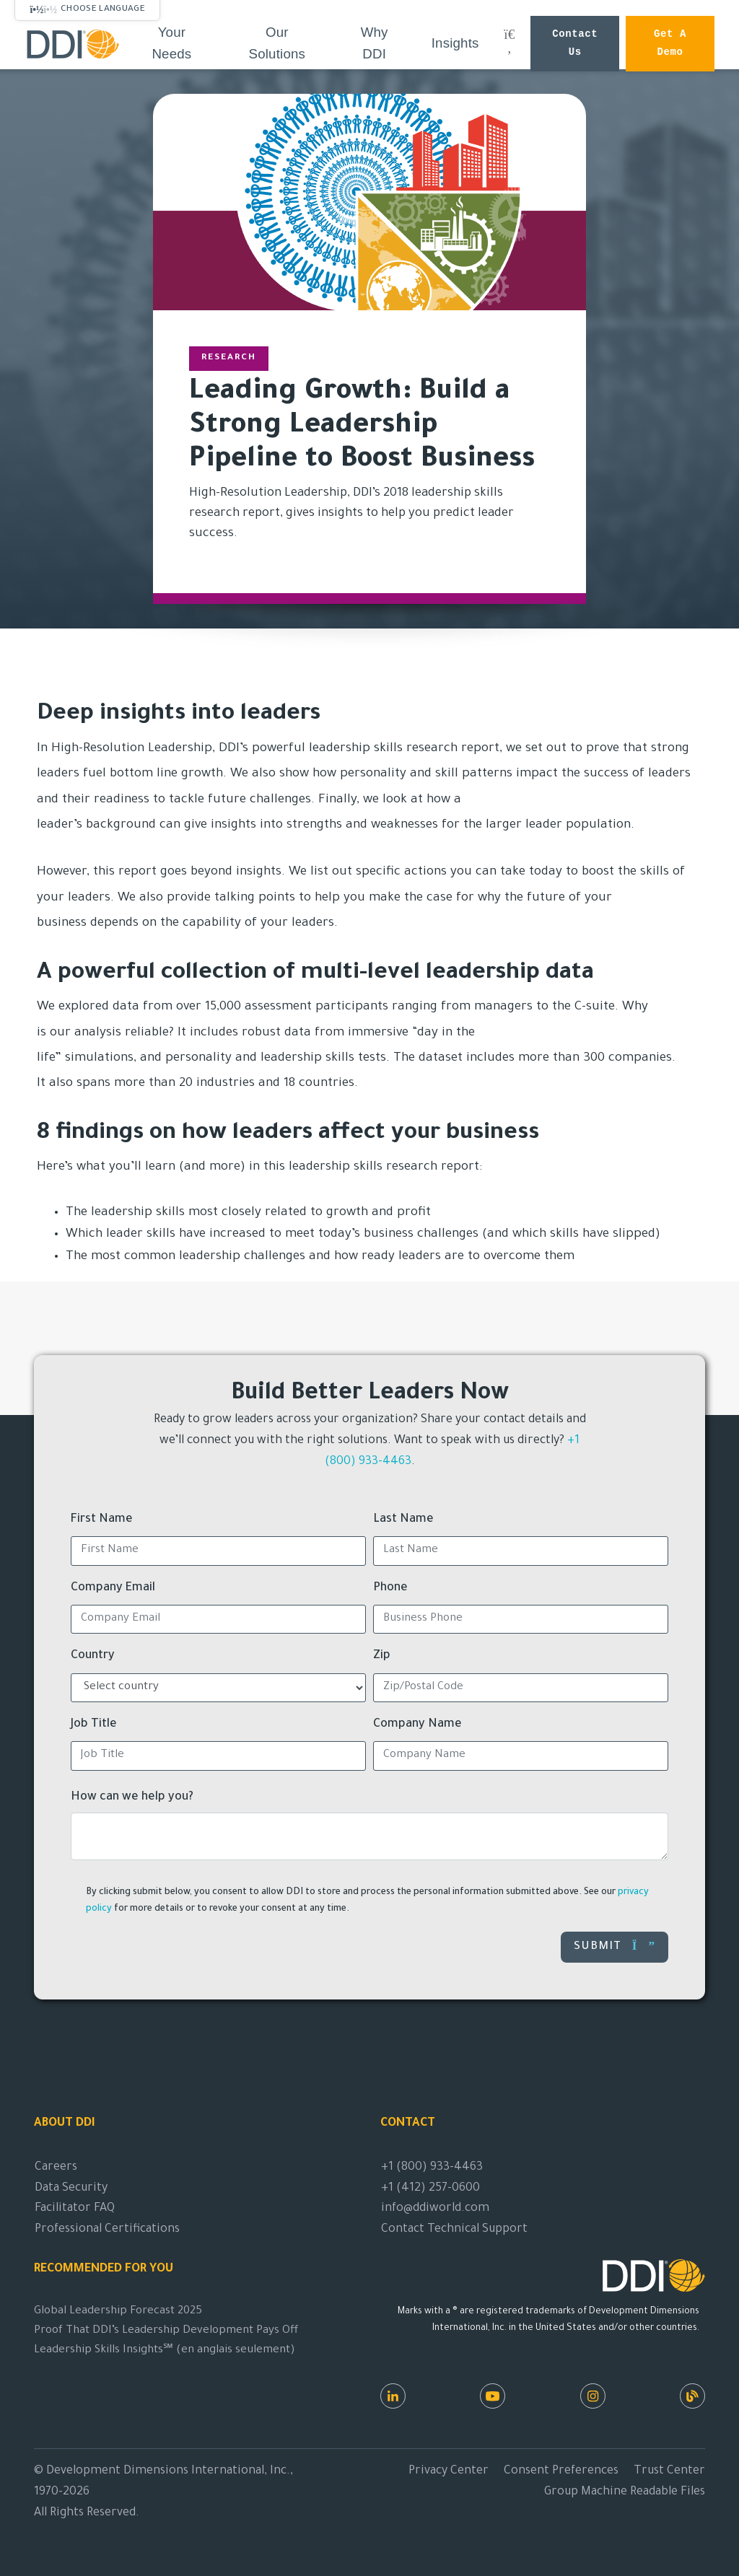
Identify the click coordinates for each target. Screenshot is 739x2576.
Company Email (113, 1588)
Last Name (403, 1519)
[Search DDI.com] (509, 42)
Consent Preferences (561, 2471)
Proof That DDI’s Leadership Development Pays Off (166, 2331)
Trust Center (669, 2471)
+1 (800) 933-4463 (432, 2167)
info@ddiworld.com (435, 2208)
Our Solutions (277, 43)
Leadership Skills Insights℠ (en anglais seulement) (164, 2350)
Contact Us (575, 43)
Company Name (417, 1724)
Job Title (94, 1724)
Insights (455, 43)
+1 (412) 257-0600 (430, 2188)
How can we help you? (132, 1797)
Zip (381, 1656)
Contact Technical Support (454, 2229)
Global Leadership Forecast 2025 (118, 2311)
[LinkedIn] (393, 2396)
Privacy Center (448, 2471)
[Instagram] (592, 2396)
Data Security (71, 2188)
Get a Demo (670, 43)
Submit (614, 1946)
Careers (56, 2167)
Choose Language (103, 9)
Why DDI (374, 43)
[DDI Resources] (692, 2396)
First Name (102, 1519)
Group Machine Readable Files (624, 2492)
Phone (390, 1588)
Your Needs (171, 43)
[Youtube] (492, 2396)
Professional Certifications (107, 2229)
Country (93, 1656)
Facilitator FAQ (75, 2208)
